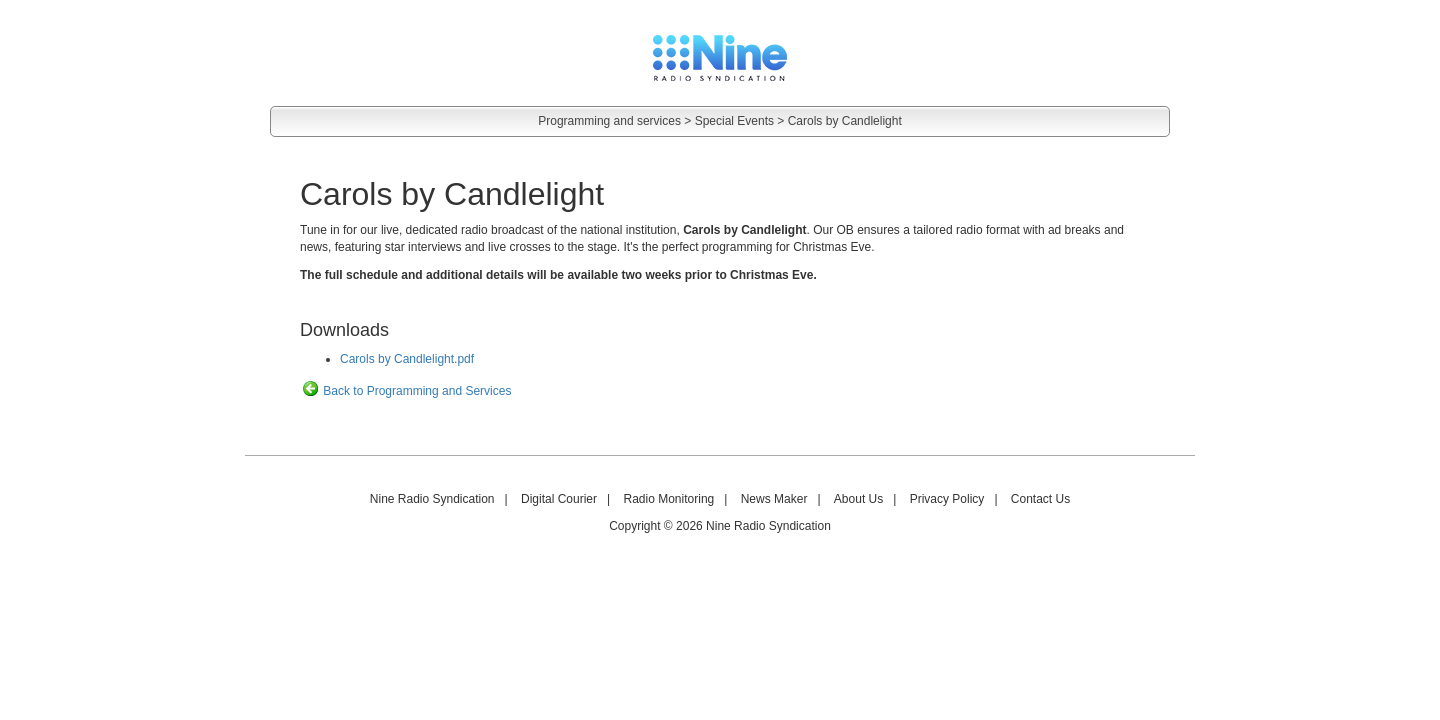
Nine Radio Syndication (432, 499)
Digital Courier (559, 499)
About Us (858, 499)
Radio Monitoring (669, 499)
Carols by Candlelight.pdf (407, 359)
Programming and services (609, 121)
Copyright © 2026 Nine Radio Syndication (720, 526)
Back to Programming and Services (405, 391)
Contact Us (1040, 499)
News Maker (774, 499)
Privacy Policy (947, 499)
